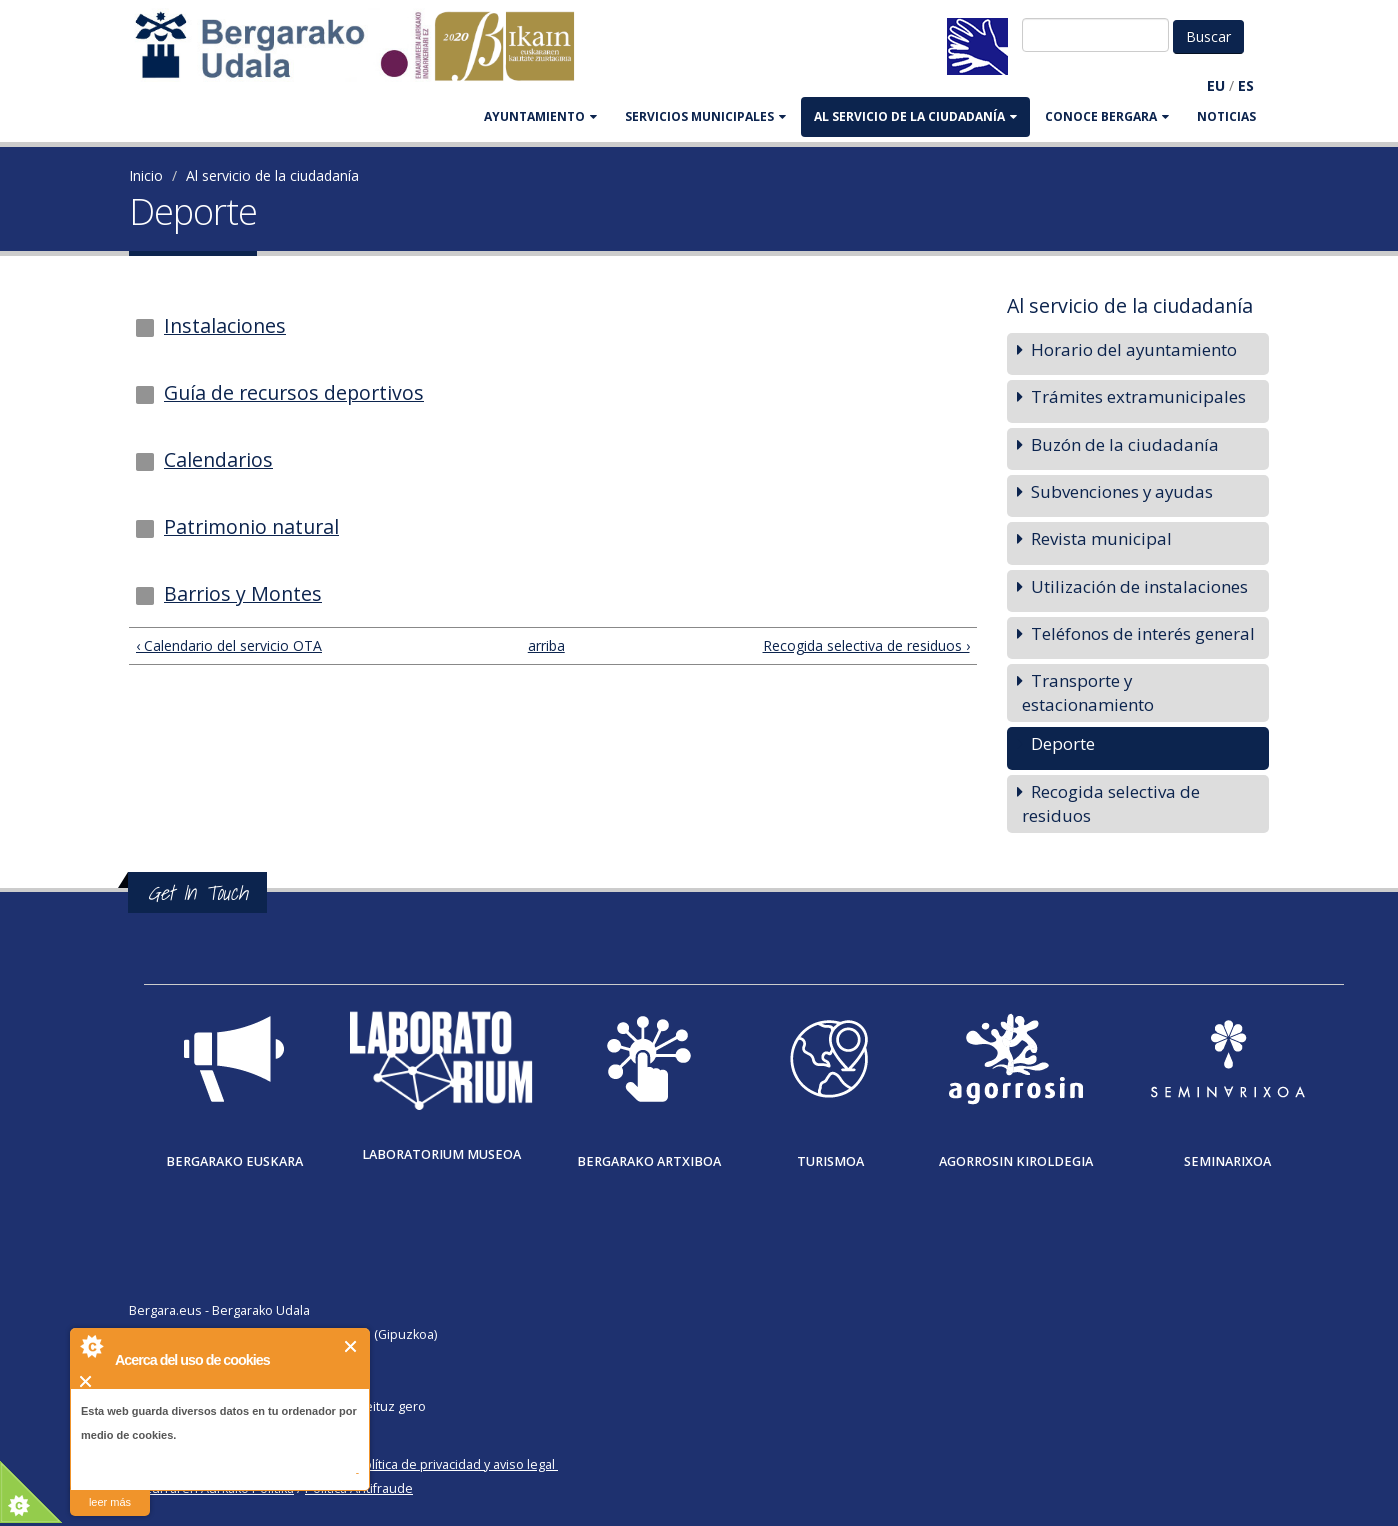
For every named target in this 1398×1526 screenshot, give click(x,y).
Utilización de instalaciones (1139, 586)
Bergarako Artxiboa (649, 1161)
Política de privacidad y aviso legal (455, 1464)
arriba (544, 645)
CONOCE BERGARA (1107, 116)
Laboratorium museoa (441, 1154)
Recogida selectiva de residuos (1111, 803)
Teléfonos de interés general (1143, 633)
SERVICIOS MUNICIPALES (705, 116)
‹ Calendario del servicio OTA (229, 645)
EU (1216, 85)
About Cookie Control (91, 1346)
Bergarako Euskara (234, 1161)
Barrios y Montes (243, 593)
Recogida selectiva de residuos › (866, 645)
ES (1246, 85)
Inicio (146, 175)
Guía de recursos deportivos (294, 392)
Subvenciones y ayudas (1122, 491)
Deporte (1063, 743)
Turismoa (830, 1161)
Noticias (1226, 116)
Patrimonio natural (251, 526)
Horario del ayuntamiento (1134, 349)
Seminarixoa (1227, 1161)
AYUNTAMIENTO (540, 116)
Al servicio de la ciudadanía (915, 116)
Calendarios (218, 459)
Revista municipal (1101, 538)
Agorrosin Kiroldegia (1016, 1161)
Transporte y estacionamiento (1088, 692)
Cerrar (351, 1346)
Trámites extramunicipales (1138, 396)
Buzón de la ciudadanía (1125, 444)
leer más (110, 1502)
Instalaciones (225, 325)
